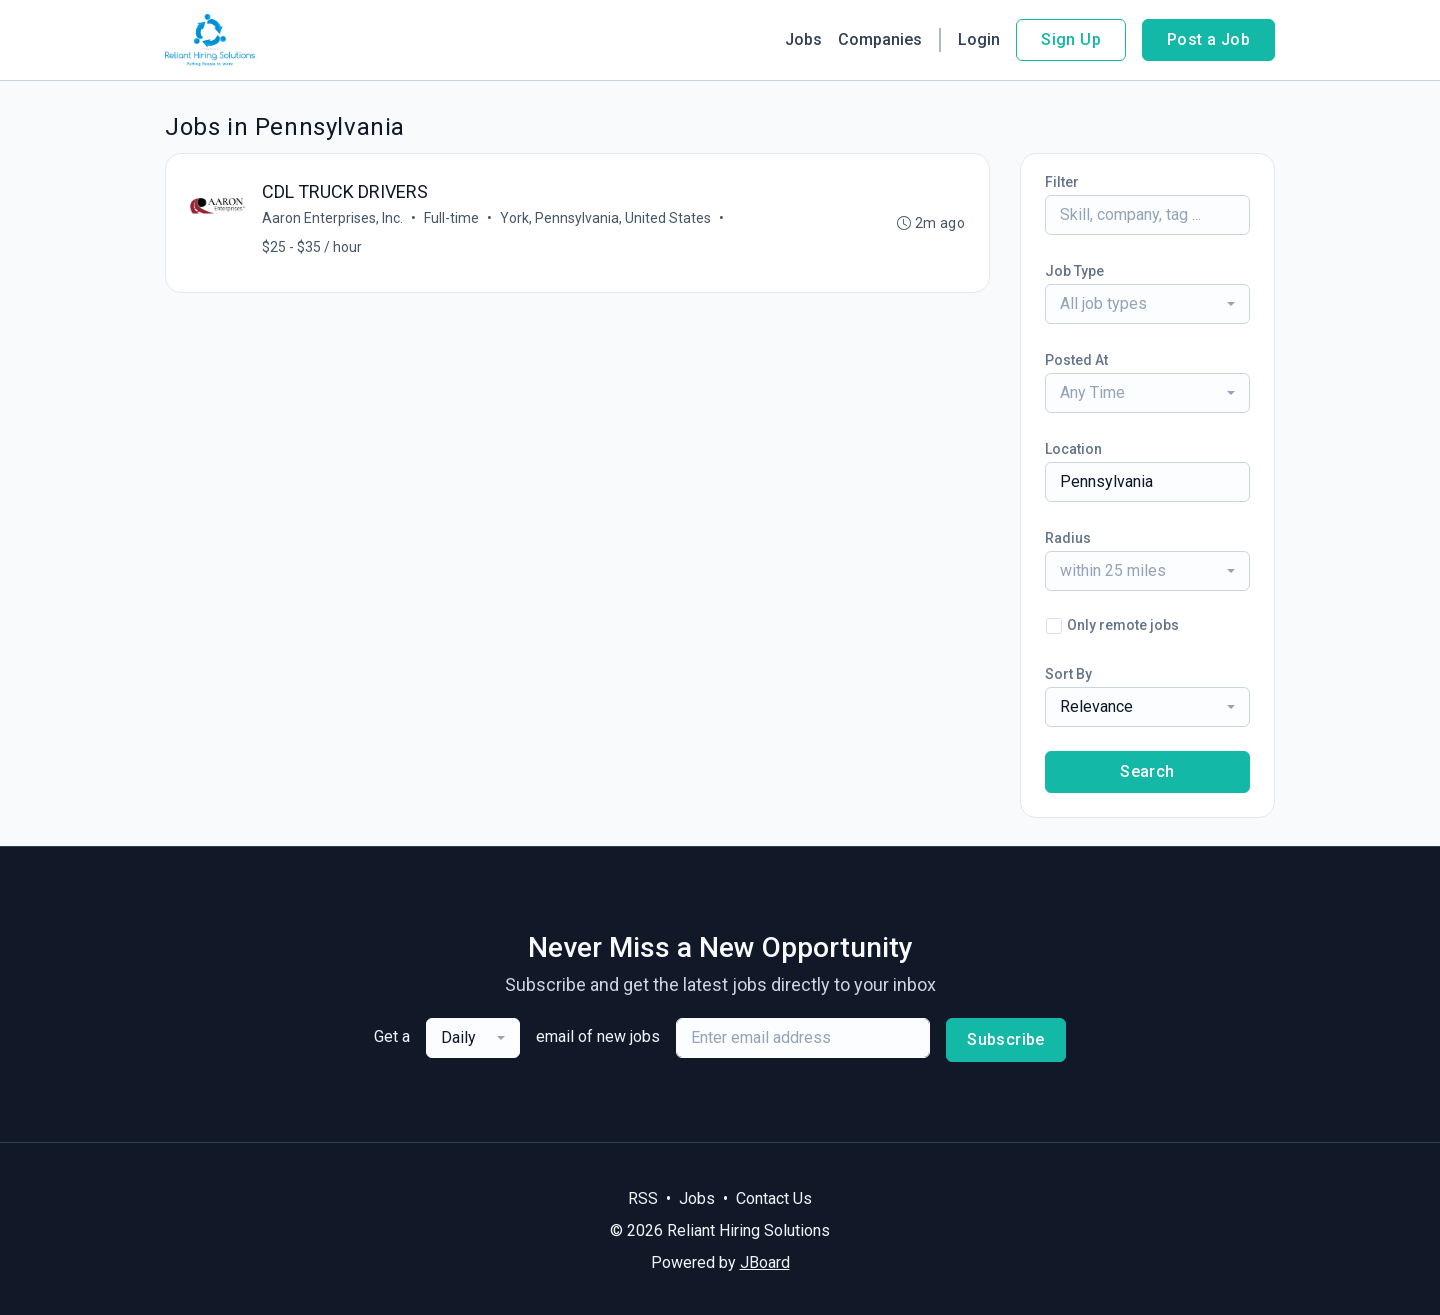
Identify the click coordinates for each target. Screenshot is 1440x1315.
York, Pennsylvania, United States (605, 218)
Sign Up (1071, 39)
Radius (1068, 538)
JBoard (765, 1262)
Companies (880, 39)
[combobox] (1147, 304)
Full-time (451, 218)
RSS (643, 1198)
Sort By (1068, 674)
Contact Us (774, 1198)
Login (979, 39)
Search (1147, 771)
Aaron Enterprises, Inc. (332, 218)
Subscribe (1006, 1039)
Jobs (803, 39)
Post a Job (1208, 39)
